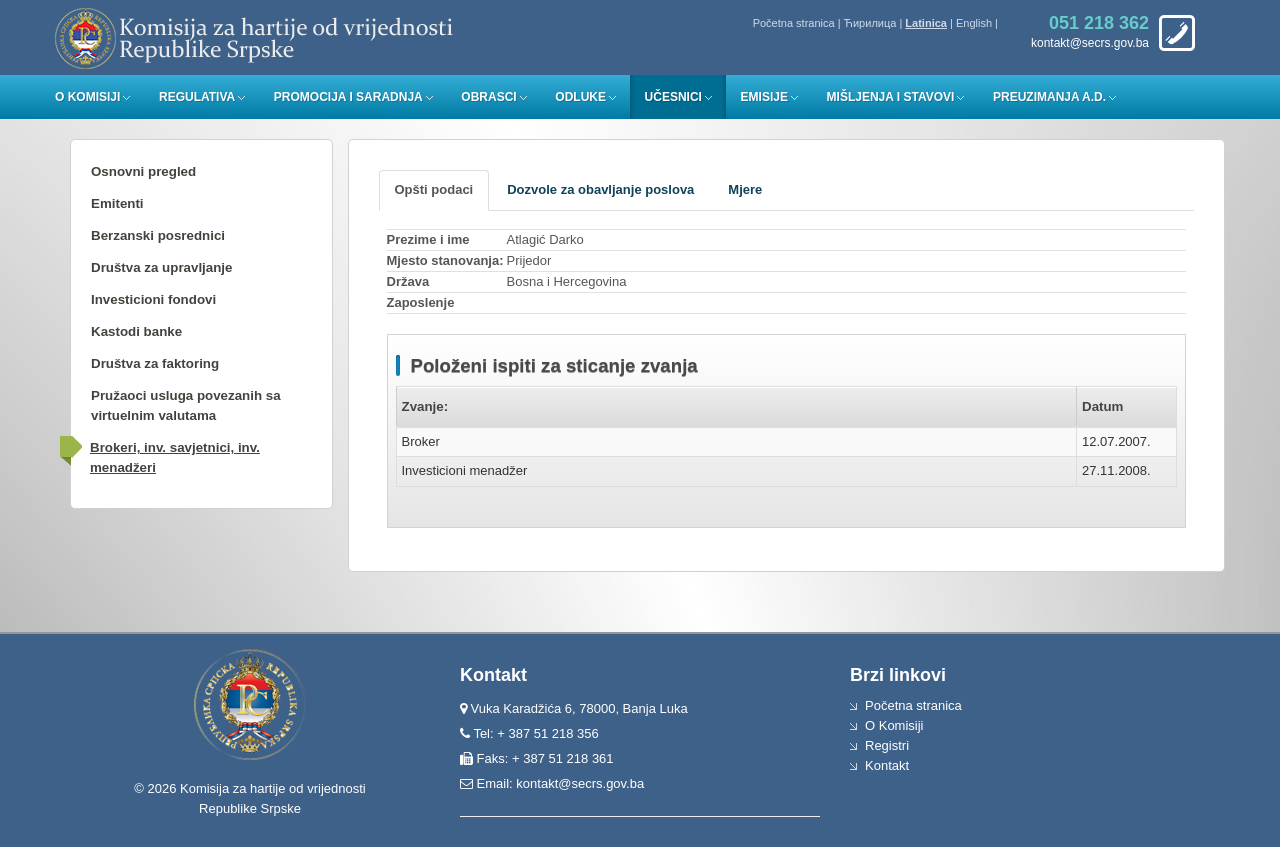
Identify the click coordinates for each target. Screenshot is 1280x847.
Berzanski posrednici (158, 235)
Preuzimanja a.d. (1049, 97)
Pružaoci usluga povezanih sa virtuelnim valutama (186, 405)
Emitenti (117, 203)
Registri (887, 745)
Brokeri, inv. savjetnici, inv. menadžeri (175, 457)
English (974, 23)
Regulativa (197, 97)
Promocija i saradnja (348, 97)
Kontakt (887, 765)
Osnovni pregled (143, 171)
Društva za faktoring (155, 363)
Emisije (764, 97)
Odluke (580, 97)
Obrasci (488, 97)
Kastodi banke (136, 331)
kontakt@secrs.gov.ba (580, 783)
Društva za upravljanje (161, 267)
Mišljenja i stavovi (891, 97)
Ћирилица (870, 23)
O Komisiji (87, 97)
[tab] (434, 190)
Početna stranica (794, 23)
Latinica (926, 23)
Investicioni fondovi (153, 299)
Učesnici (673, 97)
